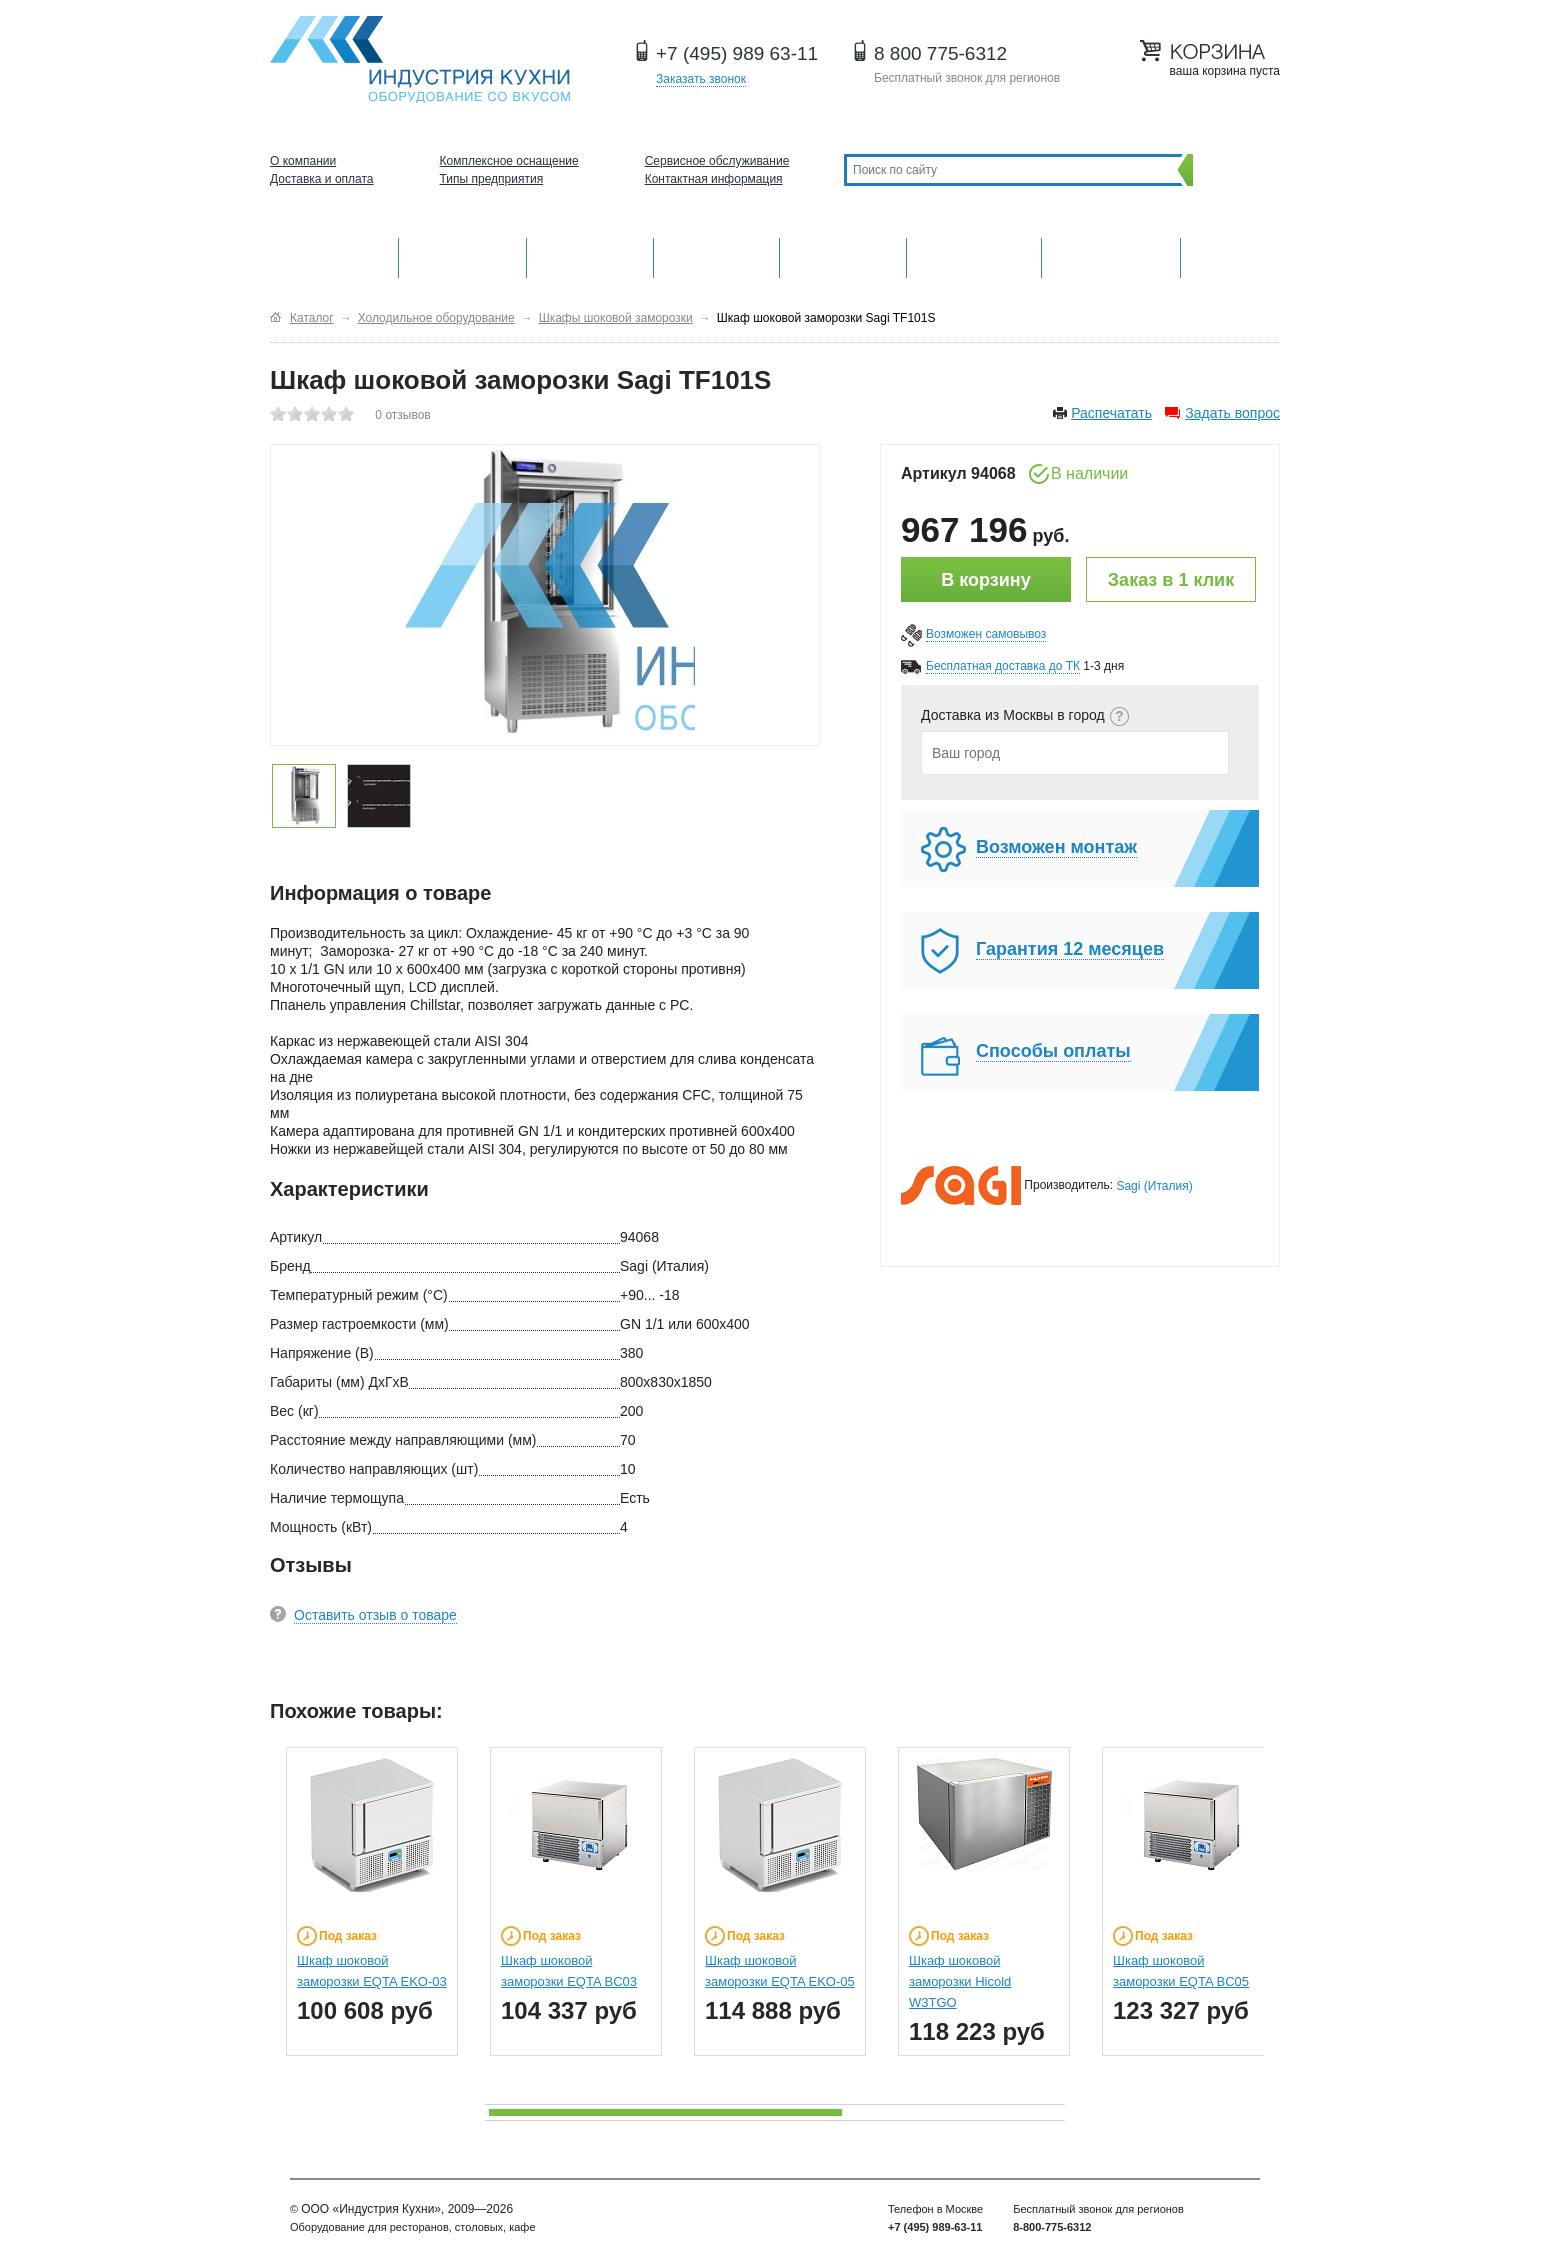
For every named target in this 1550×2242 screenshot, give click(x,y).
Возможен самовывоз (986, 634)
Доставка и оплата (322, 179)
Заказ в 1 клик (1171, 580)
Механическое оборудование (462, 255)
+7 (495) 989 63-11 (737, 53)
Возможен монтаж (1056, 847)
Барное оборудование (590, 255)
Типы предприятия (492, 179)
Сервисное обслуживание (717, 161)
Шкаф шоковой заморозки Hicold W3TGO (960, 1981)
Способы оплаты (1053, 1051)
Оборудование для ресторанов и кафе (420, 59)
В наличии (1089, 473)
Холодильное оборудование (717, 255)
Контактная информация (714, 179)
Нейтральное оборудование (843, 255)
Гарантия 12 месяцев (1070, 949)
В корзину (985, 580)
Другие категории (1230, 255)
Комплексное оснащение (509, 161)
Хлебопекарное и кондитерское (974, 255)
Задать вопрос (1232, 413)
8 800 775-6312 (940, 53)
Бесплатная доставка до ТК (1003, 666)
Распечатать (1111, 413)
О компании (303, 161)
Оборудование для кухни (334, 255)
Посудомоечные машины (1110, 255)
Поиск (1231, 169)
